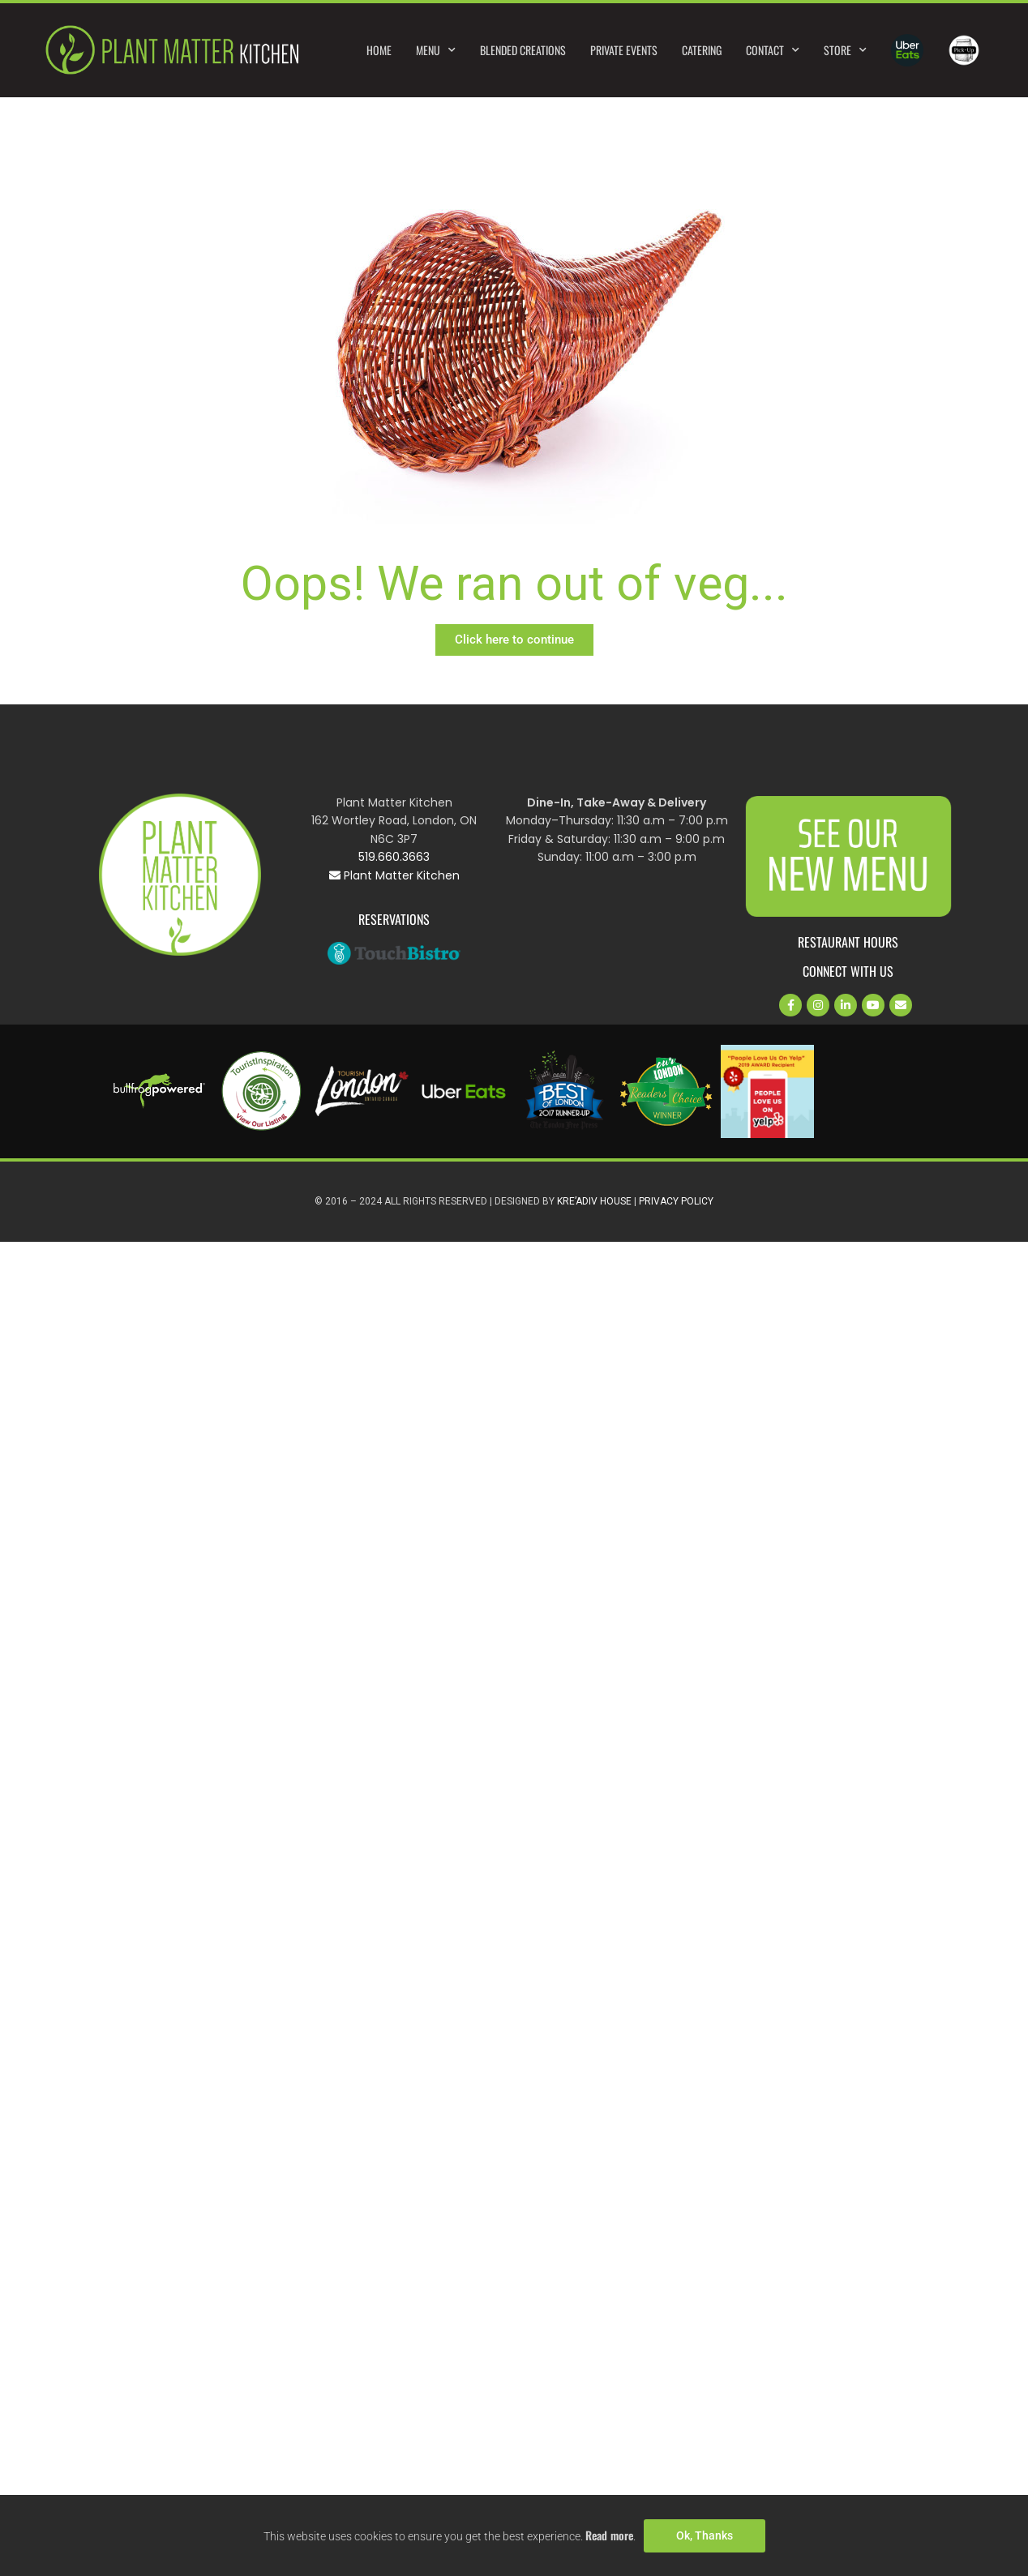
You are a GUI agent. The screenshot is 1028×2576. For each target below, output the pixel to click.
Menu (436, 50)
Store (845, 50)
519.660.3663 (394, 857)
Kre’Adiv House (594, 1201)
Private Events (623, 49)
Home (379, 49)
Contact (772, 50)
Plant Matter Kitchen (394, 875)
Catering (702, 49)
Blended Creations (523, 49)
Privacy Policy (676, 1201)
